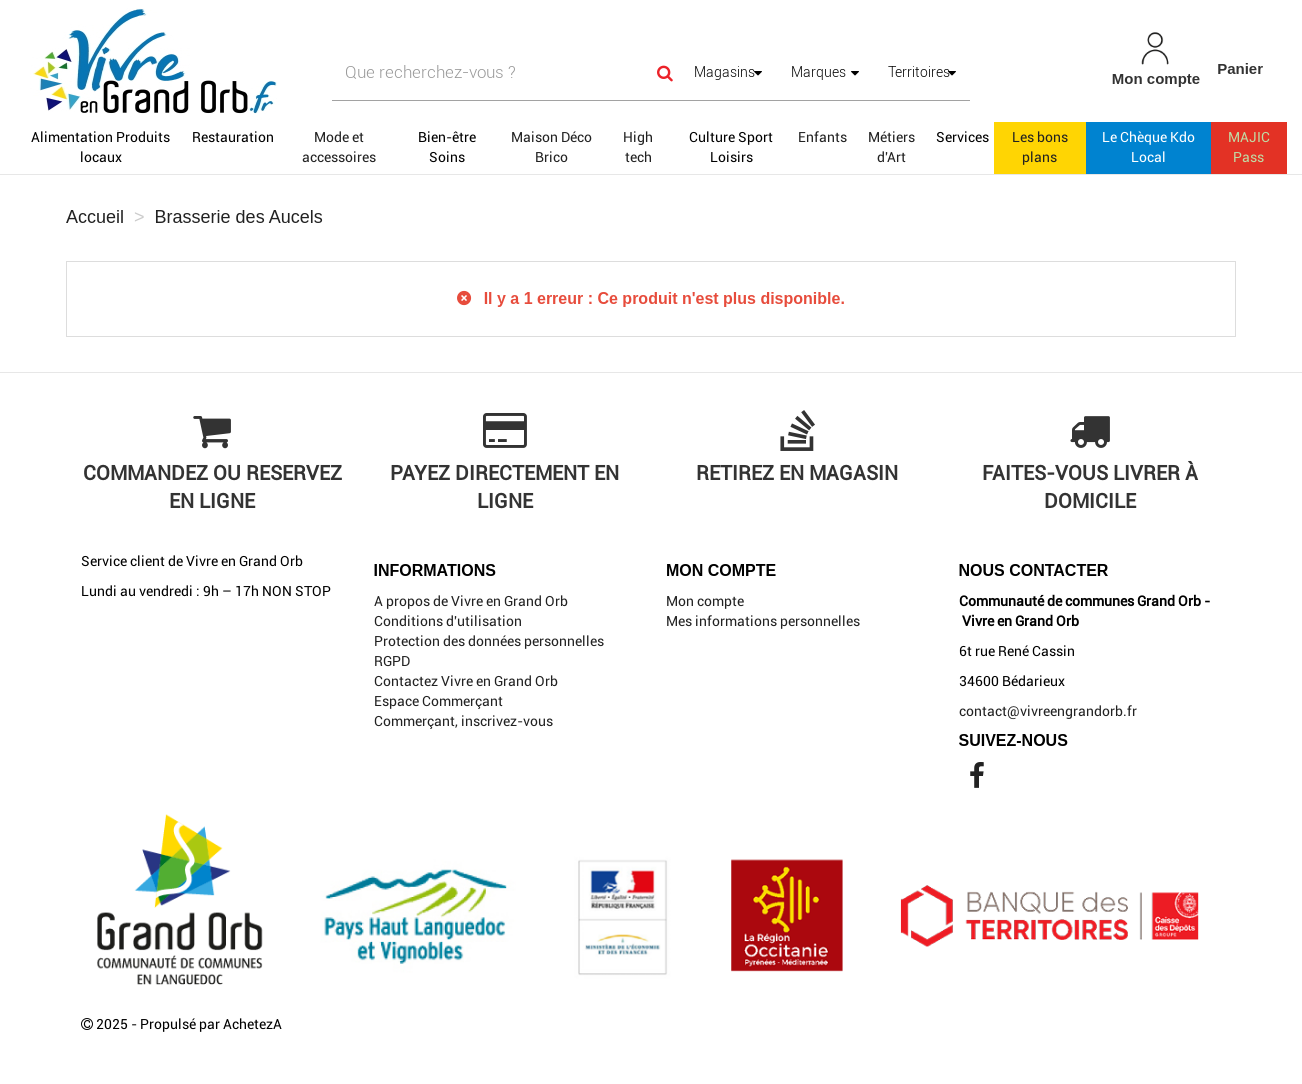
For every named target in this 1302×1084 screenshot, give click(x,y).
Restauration (233, 137)
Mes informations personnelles (763, 621)
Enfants (822, 137)
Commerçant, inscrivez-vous (463, 721)
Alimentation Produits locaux (100, 147)
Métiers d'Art (891, 147)
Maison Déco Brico (551, 147)
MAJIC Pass (1249, 147)
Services (962, 137)
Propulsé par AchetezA (211, 1024)
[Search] (665, 72)
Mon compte (705, 601)
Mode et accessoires (339, 147)
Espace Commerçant (438, 701)
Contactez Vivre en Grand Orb (466, 681)
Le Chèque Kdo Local (1148, 147)
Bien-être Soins (447, 147)
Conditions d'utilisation (448, 621)
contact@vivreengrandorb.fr (1048, 711)
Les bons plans (1040, 147)
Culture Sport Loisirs (731, 147)
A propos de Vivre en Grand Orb (471, 601)
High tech (638, 147)
